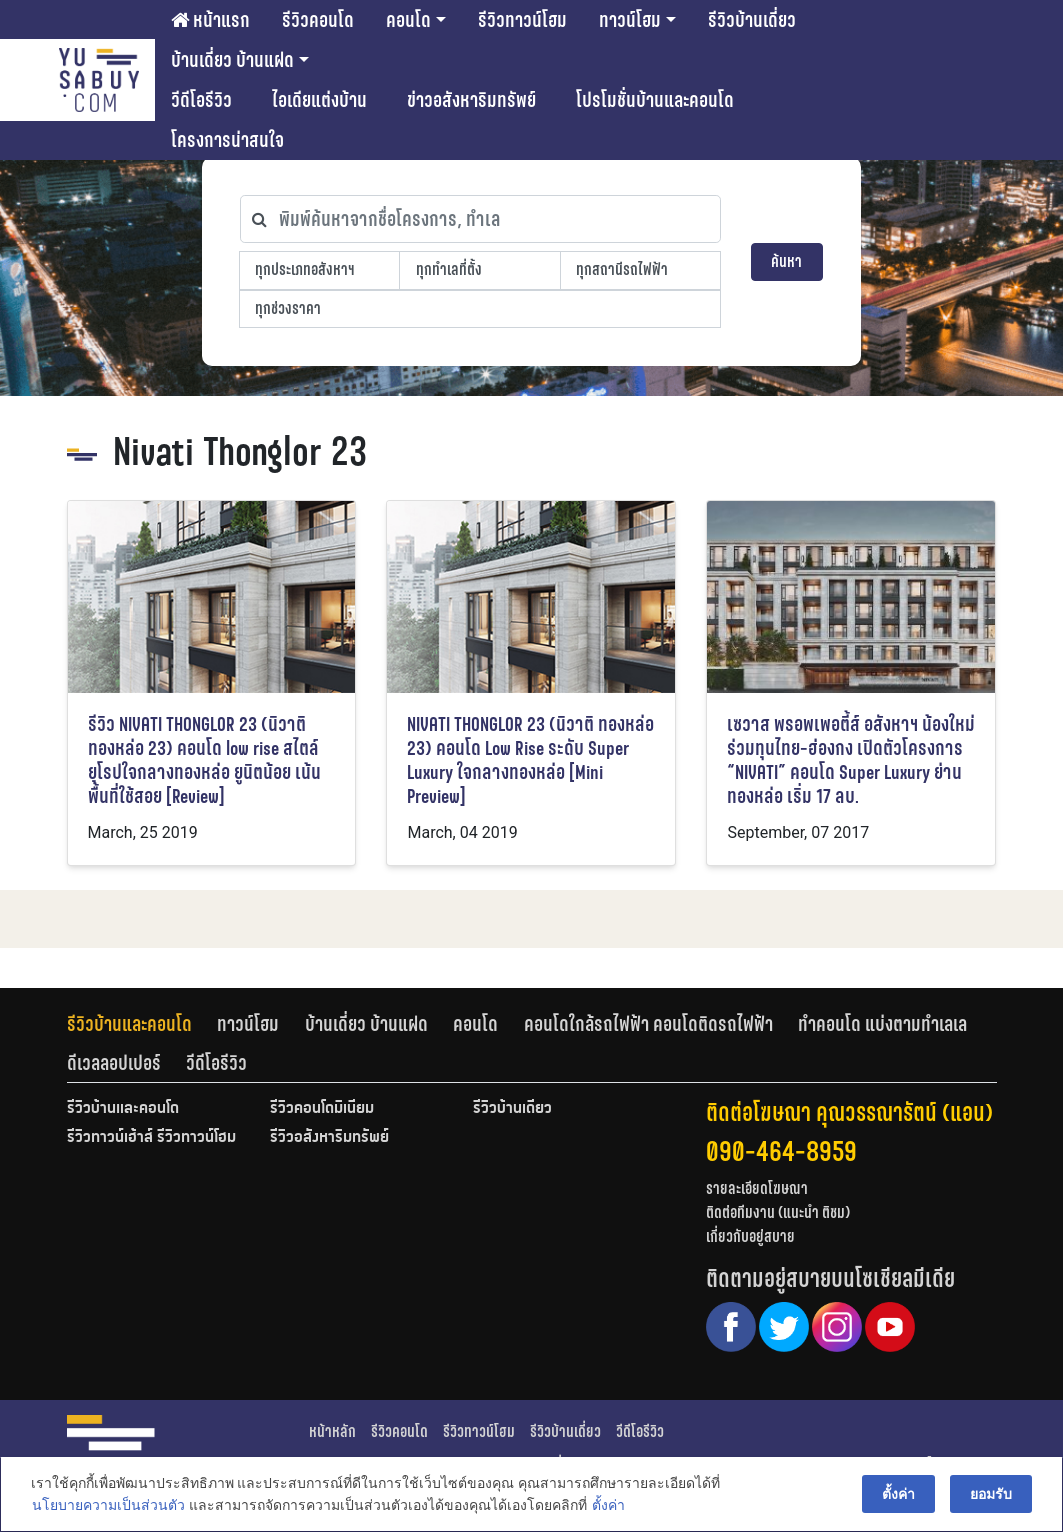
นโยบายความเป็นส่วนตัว (107, 1506)
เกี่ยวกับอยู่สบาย (750, 1236)
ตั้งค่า (607, 1506)
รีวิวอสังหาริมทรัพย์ (329, 1138)
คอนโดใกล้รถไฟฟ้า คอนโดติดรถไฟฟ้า (648, 1024)
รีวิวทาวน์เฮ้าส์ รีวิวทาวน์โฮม (151, 1138)
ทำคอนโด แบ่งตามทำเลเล (882, 1024)
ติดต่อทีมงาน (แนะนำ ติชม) (778, 1212)
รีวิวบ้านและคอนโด (129, 1024)
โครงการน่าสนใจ (227, 140)
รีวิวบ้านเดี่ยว (752, 20)
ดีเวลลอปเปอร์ (114, 1063)
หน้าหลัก (332, 1431)
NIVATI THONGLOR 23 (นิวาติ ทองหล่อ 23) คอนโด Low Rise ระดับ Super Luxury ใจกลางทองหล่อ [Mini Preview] (530, 760)
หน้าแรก (210, 20)
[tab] (142, 1024)
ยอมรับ (992, 1494)
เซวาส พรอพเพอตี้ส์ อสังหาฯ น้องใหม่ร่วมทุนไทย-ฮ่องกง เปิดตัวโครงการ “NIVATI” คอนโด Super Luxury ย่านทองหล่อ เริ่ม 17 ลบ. (851, 760)
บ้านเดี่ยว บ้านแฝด (232, 60)
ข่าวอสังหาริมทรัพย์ (471, 100)
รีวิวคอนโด (318, 20)
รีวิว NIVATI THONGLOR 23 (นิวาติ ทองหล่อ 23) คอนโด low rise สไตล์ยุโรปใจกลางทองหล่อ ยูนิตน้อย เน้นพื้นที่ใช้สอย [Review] (204, 760)
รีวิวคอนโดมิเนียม (322, 1109)
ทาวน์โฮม (630, 20)
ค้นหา (786, 261)
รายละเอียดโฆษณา (757, 1188)
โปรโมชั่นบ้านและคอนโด (655, 100)
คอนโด (408, 20)
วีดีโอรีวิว (201, 100)
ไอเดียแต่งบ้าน (319, 100)
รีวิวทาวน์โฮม (522, 20)
